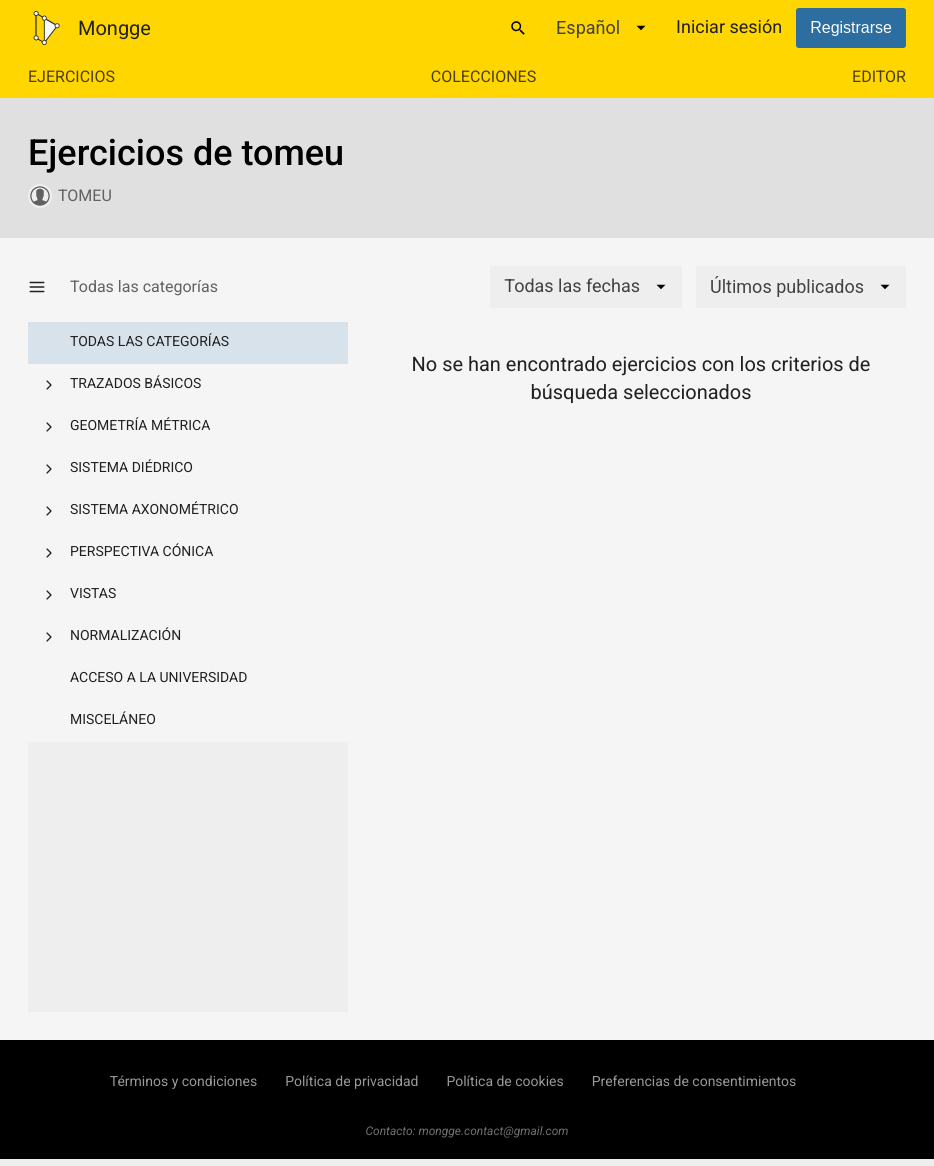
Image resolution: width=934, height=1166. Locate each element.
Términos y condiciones (183, 1082)
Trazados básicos (135, 384)
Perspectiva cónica (141, 552)
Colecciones (483, 76)
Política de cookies (504, 1082)
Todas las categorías (149, 342)
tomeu (85, 195)
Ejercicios (71, 76)
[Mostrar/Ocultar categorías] (49, 287)
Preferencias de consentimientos (694, 1082)
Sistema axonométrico (154, 510)
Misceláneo (113, 720)
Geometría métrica (140, 426)
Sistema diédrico (131, 468)
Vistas (93, 594)
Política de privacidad (351, 1082)
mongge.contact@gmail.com (494, 1131)
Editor (879, 76)
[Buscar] (518, 28)
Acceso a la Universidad (158, 678)
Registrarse (851, 27)
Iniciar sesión (729, 27)
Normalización (125, 636)
